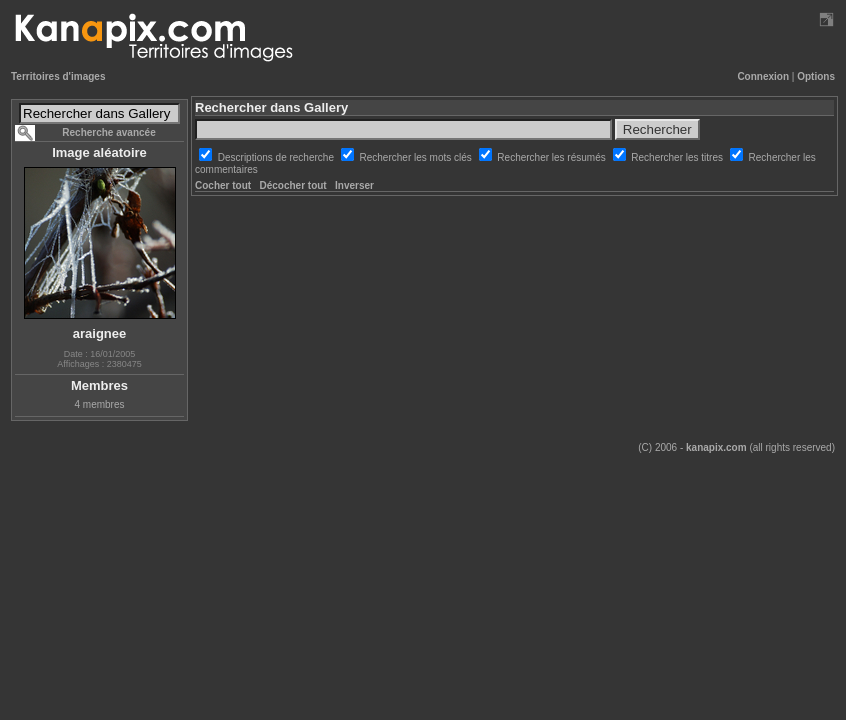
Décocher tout (292, 185)
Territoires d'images (58, 76)
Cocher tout (223, 185)
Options (816, 76)
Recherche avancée (108, 132)
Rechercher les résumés (552, 157)
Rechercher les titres (678, 157)
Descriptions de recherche (277, 157)
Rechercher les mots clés (417, 157)
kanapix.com (716, 447)
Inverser (354, 185)
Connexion (763, 76)
